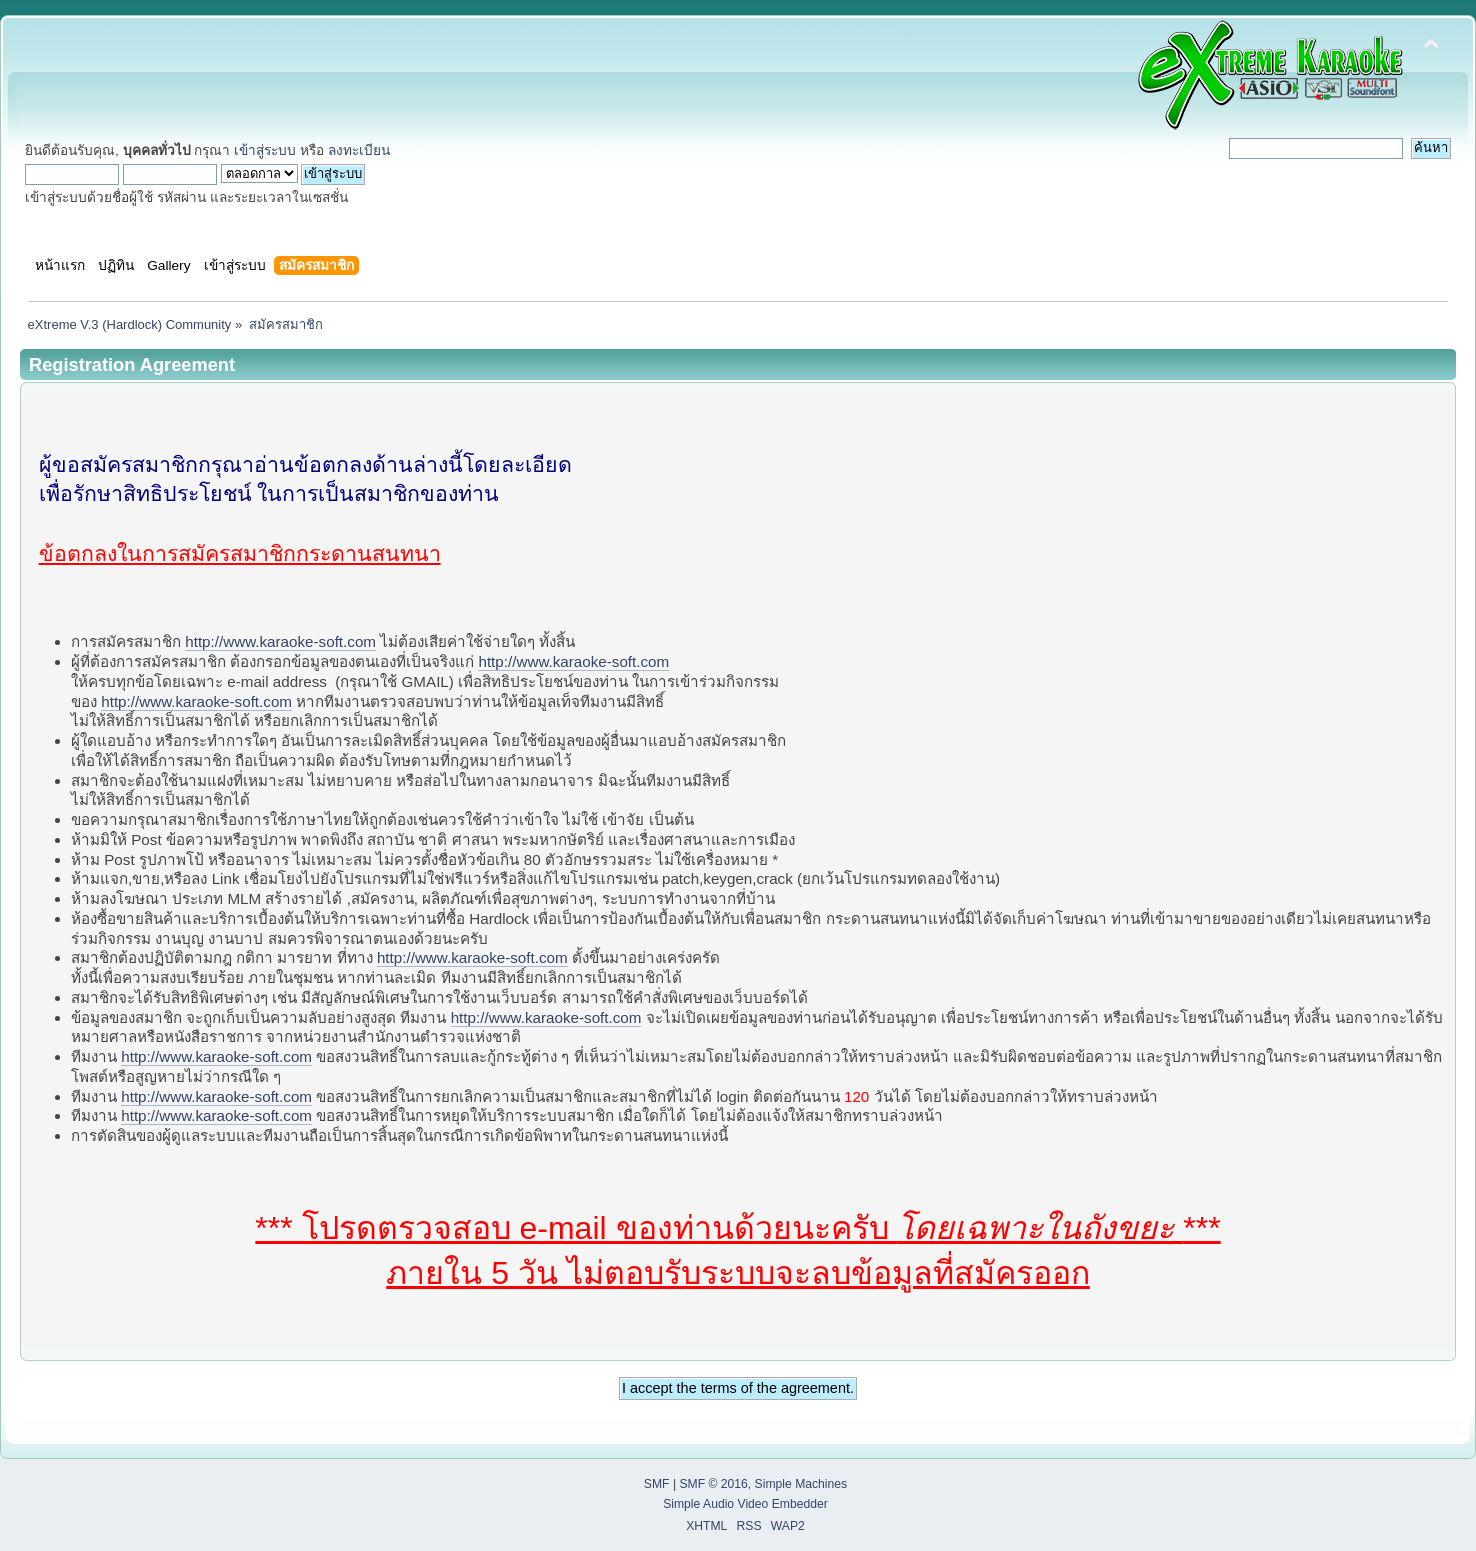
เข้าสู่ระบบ (265, 150)
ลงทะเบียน (359, 150)
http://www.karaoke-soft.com (280, 641)
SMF (657, 1484)
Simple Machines (801, 1484)
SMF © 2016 (713, 1484)
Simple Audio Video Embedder (745, 1504)
